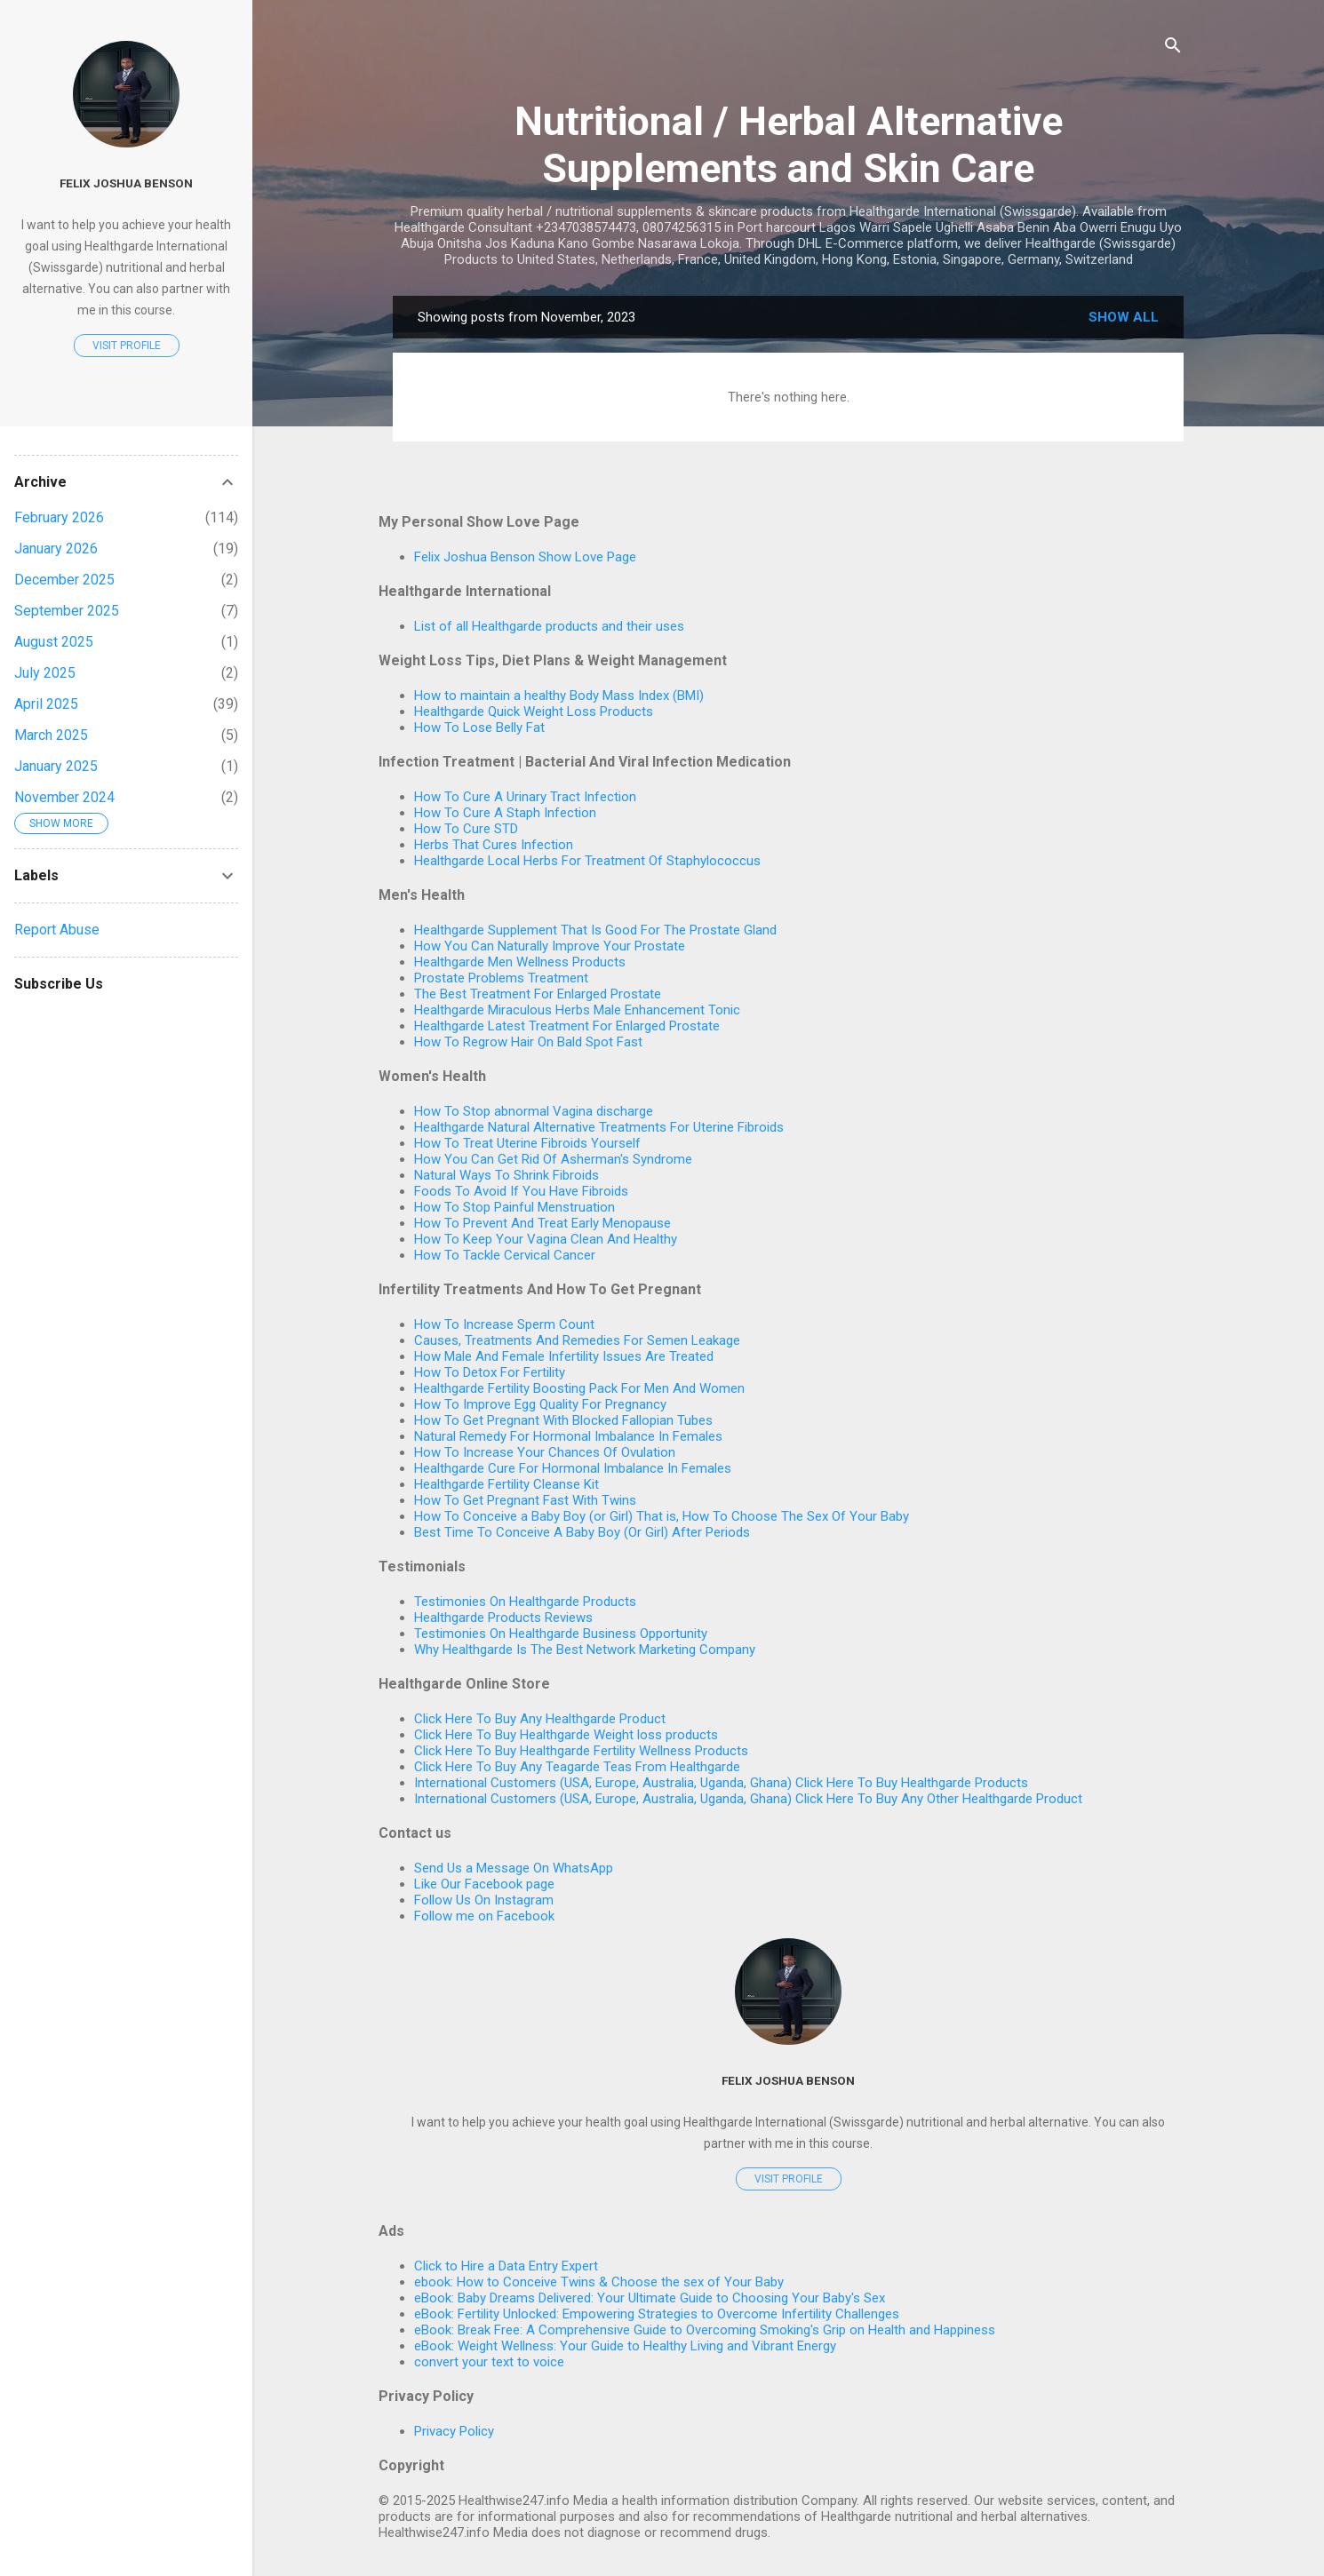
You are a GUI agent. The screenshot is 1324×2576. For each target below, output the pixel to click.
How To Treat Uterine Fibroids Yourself (527, 1143)
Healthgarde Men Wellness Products (520, 962)
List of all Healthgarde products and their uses (549, 626)
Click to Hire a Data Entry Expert (506, 2266)
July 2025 (45, 672)
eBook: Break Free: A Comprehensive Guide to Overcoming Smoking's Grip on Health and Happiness (704, 2330)
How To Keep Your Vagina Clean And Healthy (545, 1239)
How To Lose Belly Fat (479, 727)
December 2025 (64, 579)
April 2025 (46, 704)
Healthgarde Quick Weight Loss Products (533, 712)
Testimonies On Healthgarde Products (525, 1602)
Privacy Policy (454, 2431)
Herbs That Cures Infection (493, 845)
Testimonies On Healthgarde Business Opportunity (560, 1634)
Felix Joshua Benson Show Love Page (525, 557)
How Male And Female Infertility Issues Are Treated (564, 1356)
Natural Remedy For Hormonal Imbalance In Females (568, 1436)
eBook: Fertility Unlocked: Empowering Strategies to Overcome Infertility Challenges (656, 2314)
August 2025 (53, 641)
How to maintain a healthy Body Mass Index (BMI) (559, 696)
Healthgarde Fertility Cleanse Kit (506, 1484)
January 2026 (56, 548)
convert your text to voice (489, 2362)
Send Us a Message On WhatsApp (513, 1868)
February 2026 (59, 517)
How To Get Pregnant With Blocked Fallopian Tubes (563, 1420)
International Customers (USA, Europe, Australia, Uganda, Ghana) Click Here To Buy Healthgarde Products (721, 1783)
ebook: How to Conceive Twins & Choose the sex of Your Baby (599, 2282)
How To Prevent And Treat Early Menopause (542, 1223)
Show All (1124, 317)
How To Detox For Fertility (489, 1372)
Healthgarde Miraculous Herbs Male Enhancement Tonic (577, 1010)
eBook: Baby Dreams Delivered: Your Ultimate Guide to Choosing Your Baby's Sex (649, 2298)
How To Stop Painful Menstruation (514, 1207)
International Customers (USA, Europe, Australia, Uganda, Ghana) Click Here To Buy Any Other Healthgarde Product (748, 1799)
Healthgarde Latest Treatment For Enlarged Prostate (567, 1026)
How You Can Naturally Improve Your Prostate (549, 946)
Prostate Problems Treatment (501, 978)
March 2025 (51, 735)
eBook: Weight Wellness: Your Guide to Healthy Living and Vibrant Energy (625, 2346)
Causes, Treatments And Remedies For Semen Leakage (577, 1340)
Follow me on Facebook (484, 1916)
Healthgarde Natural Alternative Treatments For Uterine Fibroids (599, 1127)
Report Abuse (57, 929)
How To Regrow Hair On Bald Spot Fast (528, 1042)
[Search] (1173, 48)
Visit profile (788, 2179)
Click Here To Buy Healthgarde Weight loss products (566, 1735)
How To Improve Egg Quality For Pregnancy (540, 1404)
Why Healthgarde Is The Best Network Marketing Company (584, 1650)
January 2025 (56, 766)
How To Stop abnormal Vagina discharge (533, 1111)
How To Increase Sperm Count (504, 1324)
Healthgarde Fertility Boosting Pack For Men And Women (579, 1388)
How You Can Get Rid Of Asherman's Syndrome (553, 1159)
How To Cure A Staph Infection (505, 813)
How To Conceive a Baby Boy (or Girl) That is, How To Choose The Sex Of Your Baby (661, 1516)
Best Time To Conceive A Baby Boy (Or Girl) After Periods (582, 1532)
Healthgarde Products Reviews (503, 1618)
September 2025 (66, 610)
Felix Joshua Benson (788, 2080)
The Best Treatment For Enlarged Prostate (537, 994)
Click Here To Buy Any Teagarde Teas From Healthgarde (577, 1767)
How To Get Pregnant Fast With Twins (525, 1500)
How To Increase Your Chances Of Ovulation (544, 1452)
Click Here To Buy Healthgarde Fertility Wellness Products (581, 1751)
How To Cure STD (466, 829)
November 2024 (64, 797)
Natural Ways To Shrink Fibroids (506, 1175)
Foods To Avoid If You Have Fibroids (521, 1191)
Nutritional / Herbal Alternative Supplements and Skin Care (788, 145)
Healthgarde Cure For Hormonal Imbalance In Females (572, 1468)
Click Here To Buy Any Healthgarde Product (540, 1719)
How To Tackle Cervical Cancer (504, 1255)
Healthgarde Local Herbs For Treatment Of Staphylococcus (587, 861)
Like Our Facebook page (484, 1884)
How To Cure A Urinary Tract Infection (525, 797)
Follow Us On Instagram (484, 1900)
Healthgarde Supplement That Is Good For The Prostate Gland (595, 930)
